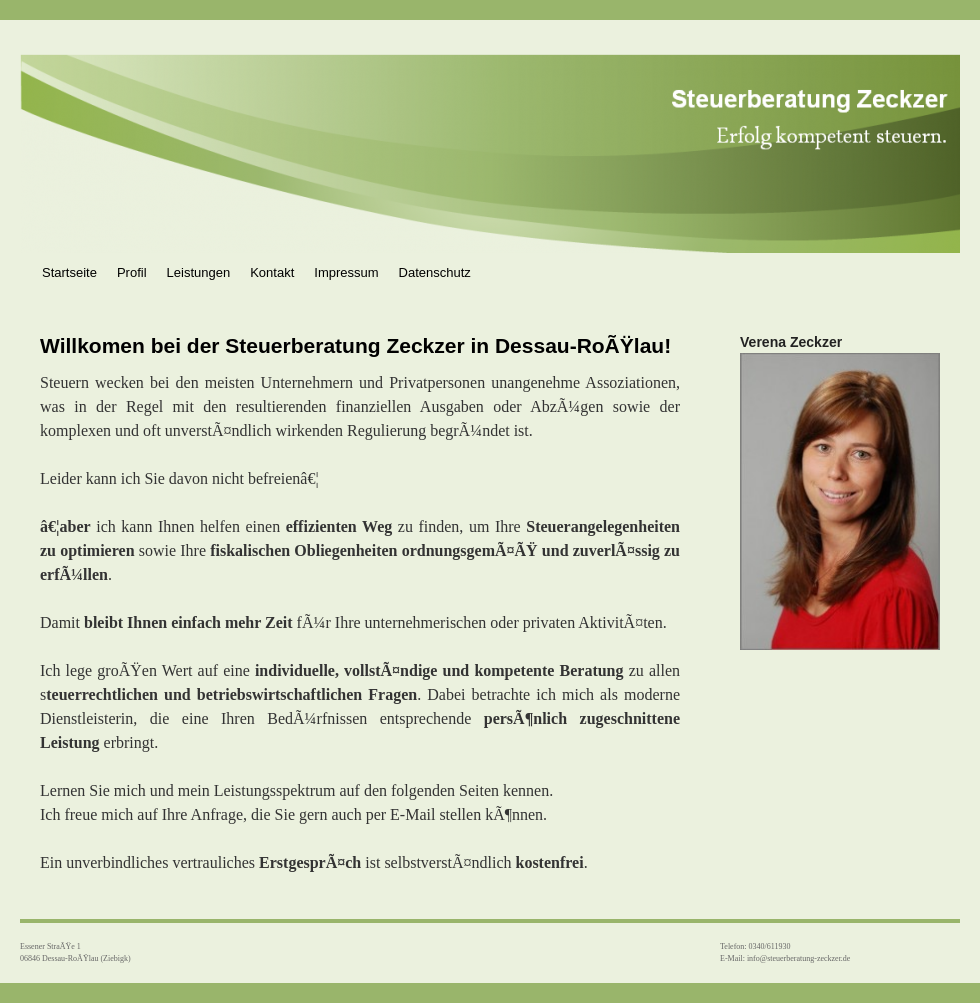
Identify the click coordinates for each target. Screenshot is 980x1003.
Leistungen (199, 272)
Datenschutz (435, 272)
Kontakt (272, 272)
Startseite (69, 272)
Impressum (346, 272)
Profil (132, 272)
